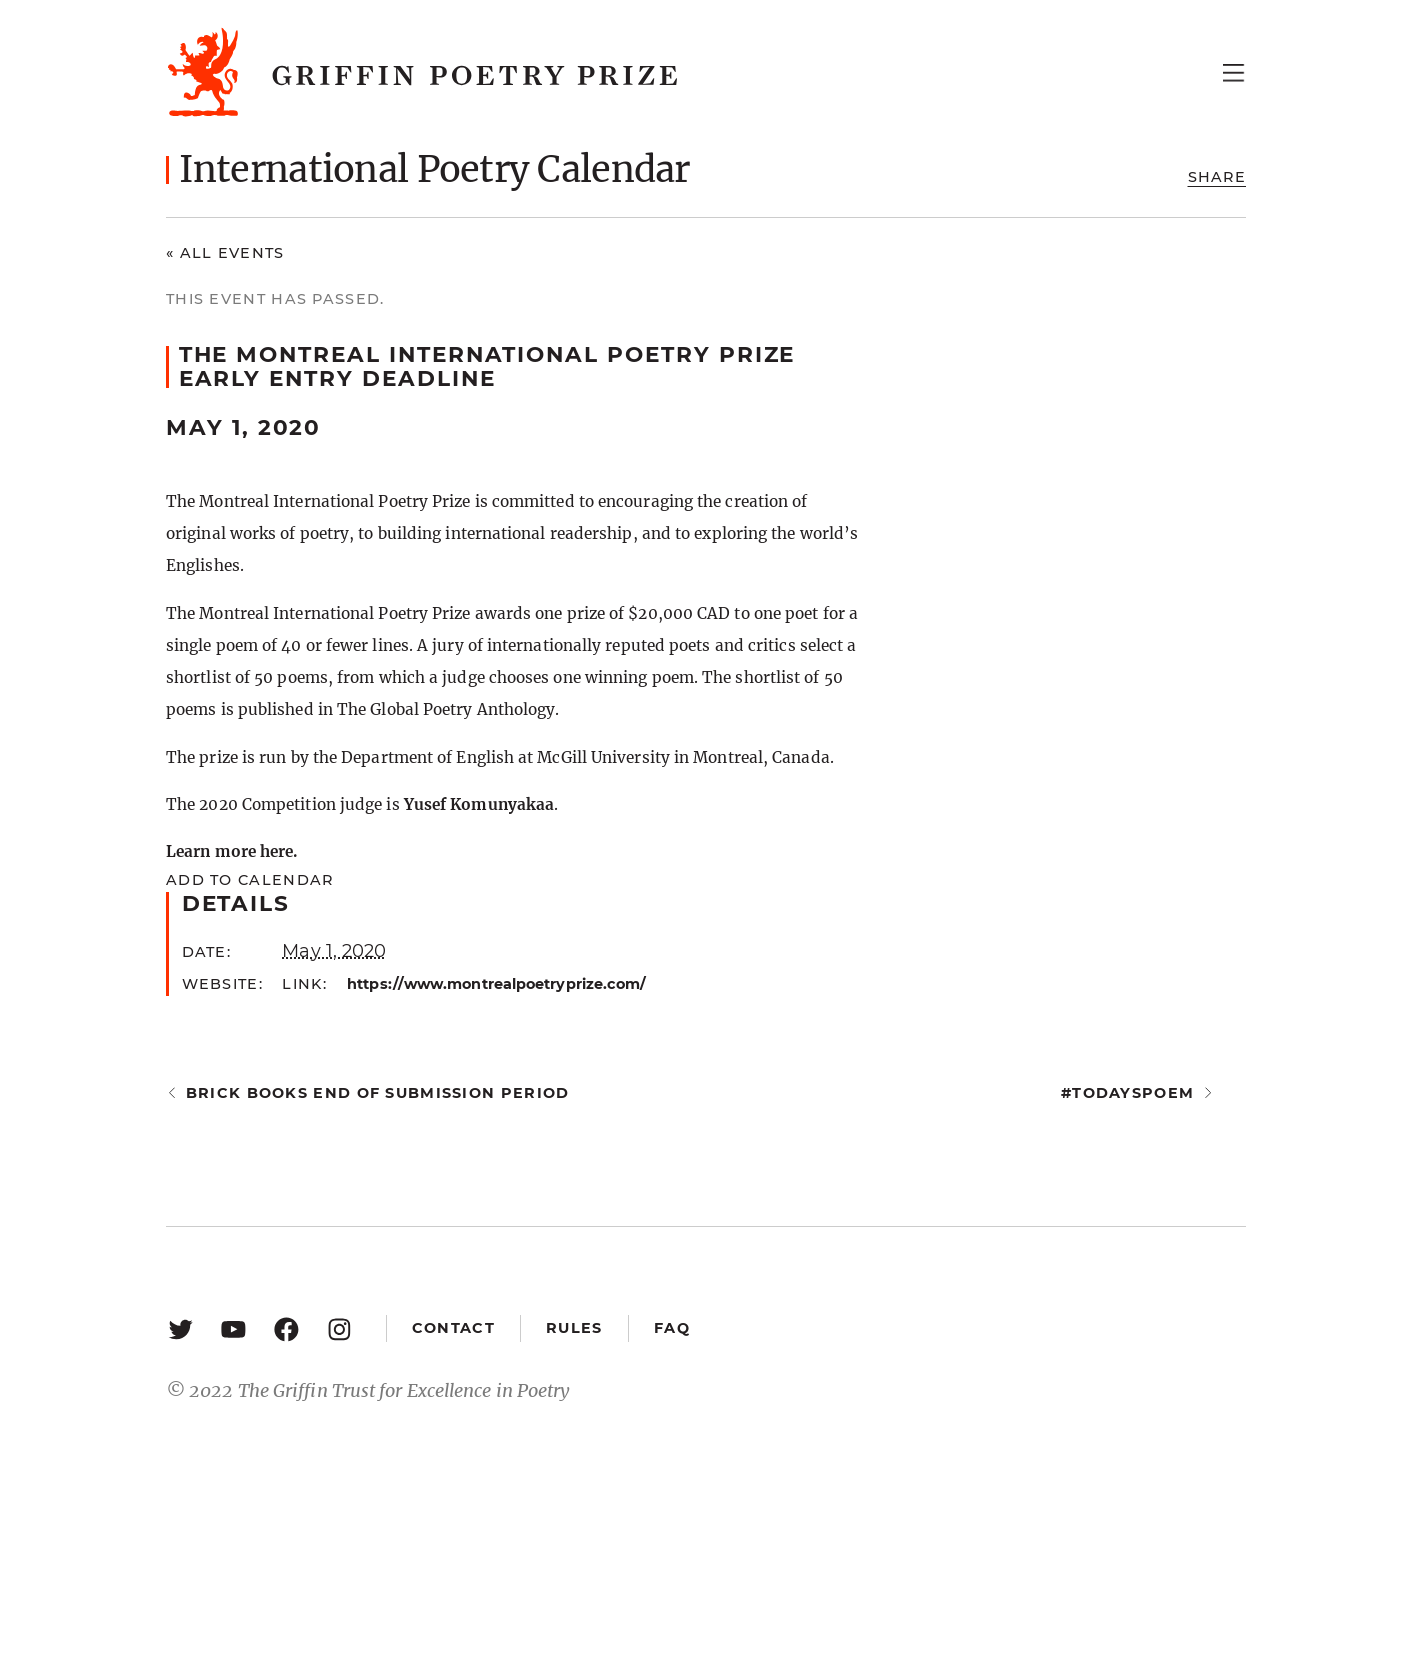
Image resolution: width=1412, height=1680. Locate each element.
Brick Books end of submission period (378, 1093)
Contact (453, 1328)
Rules (574, 1328)
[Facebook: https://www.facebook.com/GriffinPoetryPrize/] (286, 1328)
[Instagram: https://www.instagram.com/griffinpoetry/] (339, 1328)
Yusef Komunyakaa (479, 804)
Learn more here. (231, 851)
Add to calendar (249, 880)
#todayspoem (1127, 1093)
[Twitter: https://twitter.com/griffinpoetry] (180, 1328)
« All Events (225, 253)
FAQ (672, 1328)
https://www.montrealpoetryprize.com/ (496, 984)
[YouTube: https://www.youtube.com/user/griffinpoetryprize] (233, 1328)
